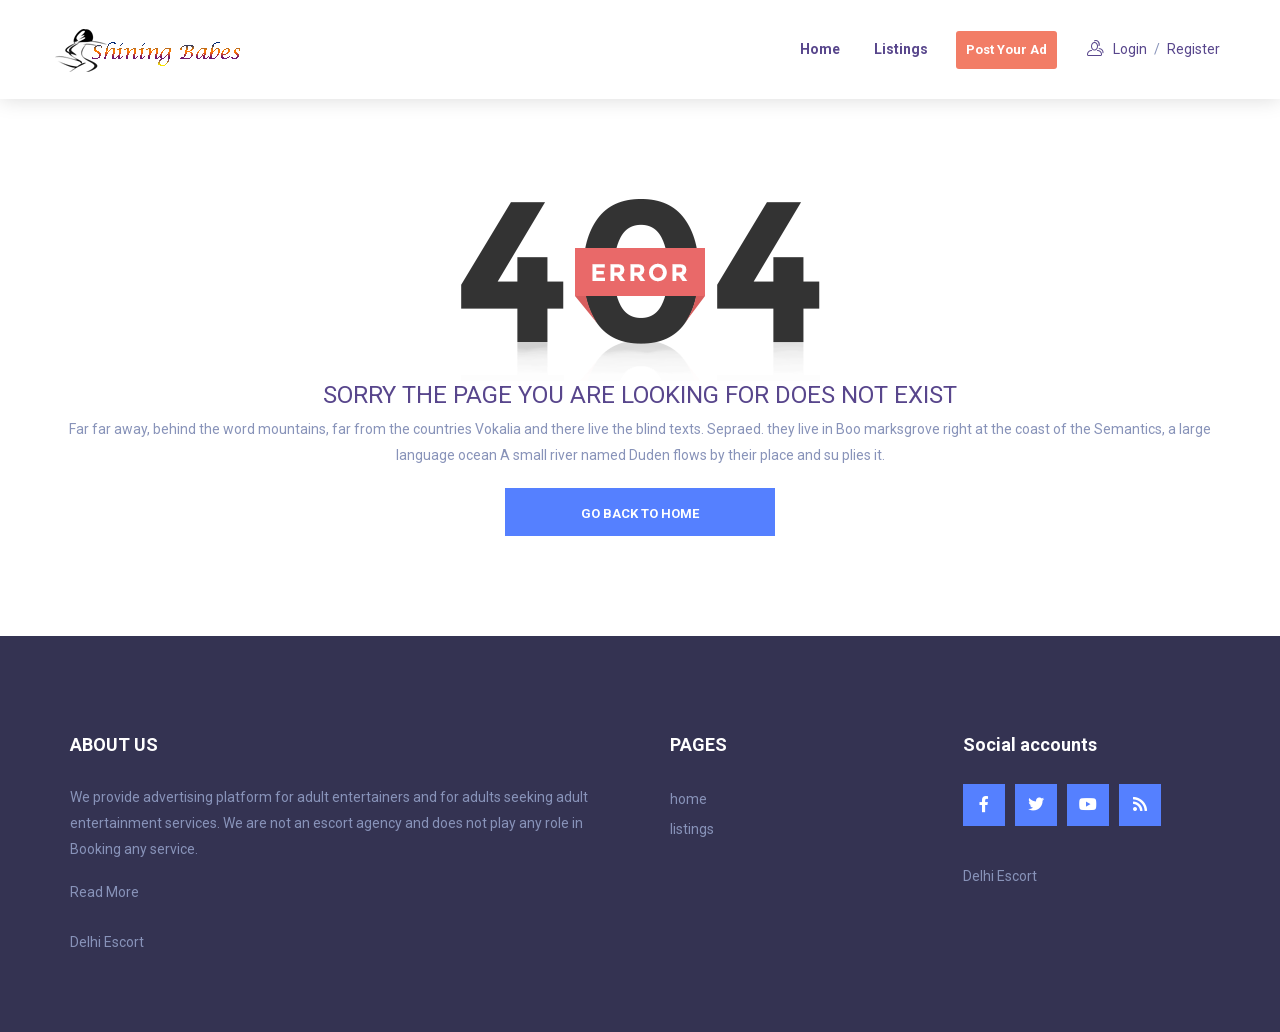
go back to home (640, 513)
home (688, 799)
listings (692, 829)
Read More (104, 892)
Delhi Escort (107, 942)
